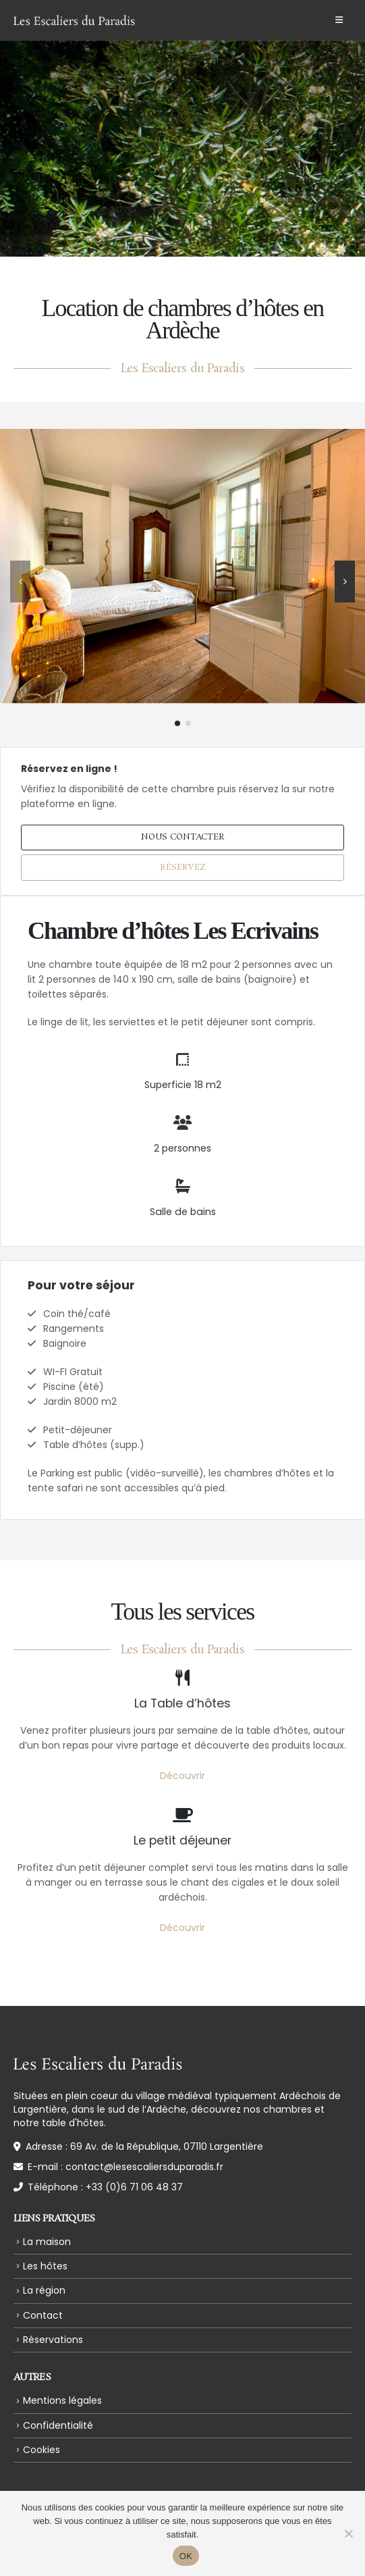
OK (185, 2556)
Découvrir (182, 1775)
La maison (47, 2241)
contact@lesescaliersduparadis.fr (144, 2166)
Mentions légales (62, 2400)
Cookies (41, 2449)
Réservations (53, 2339)
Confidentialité (58, 2425)
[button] (339, 20)
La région (44, 2290)
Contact (43, 2315)
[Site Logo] (74, 20)
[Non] (348, 2533)
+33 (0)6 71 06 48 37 (134, 2187)
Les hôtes (45, 2266)
